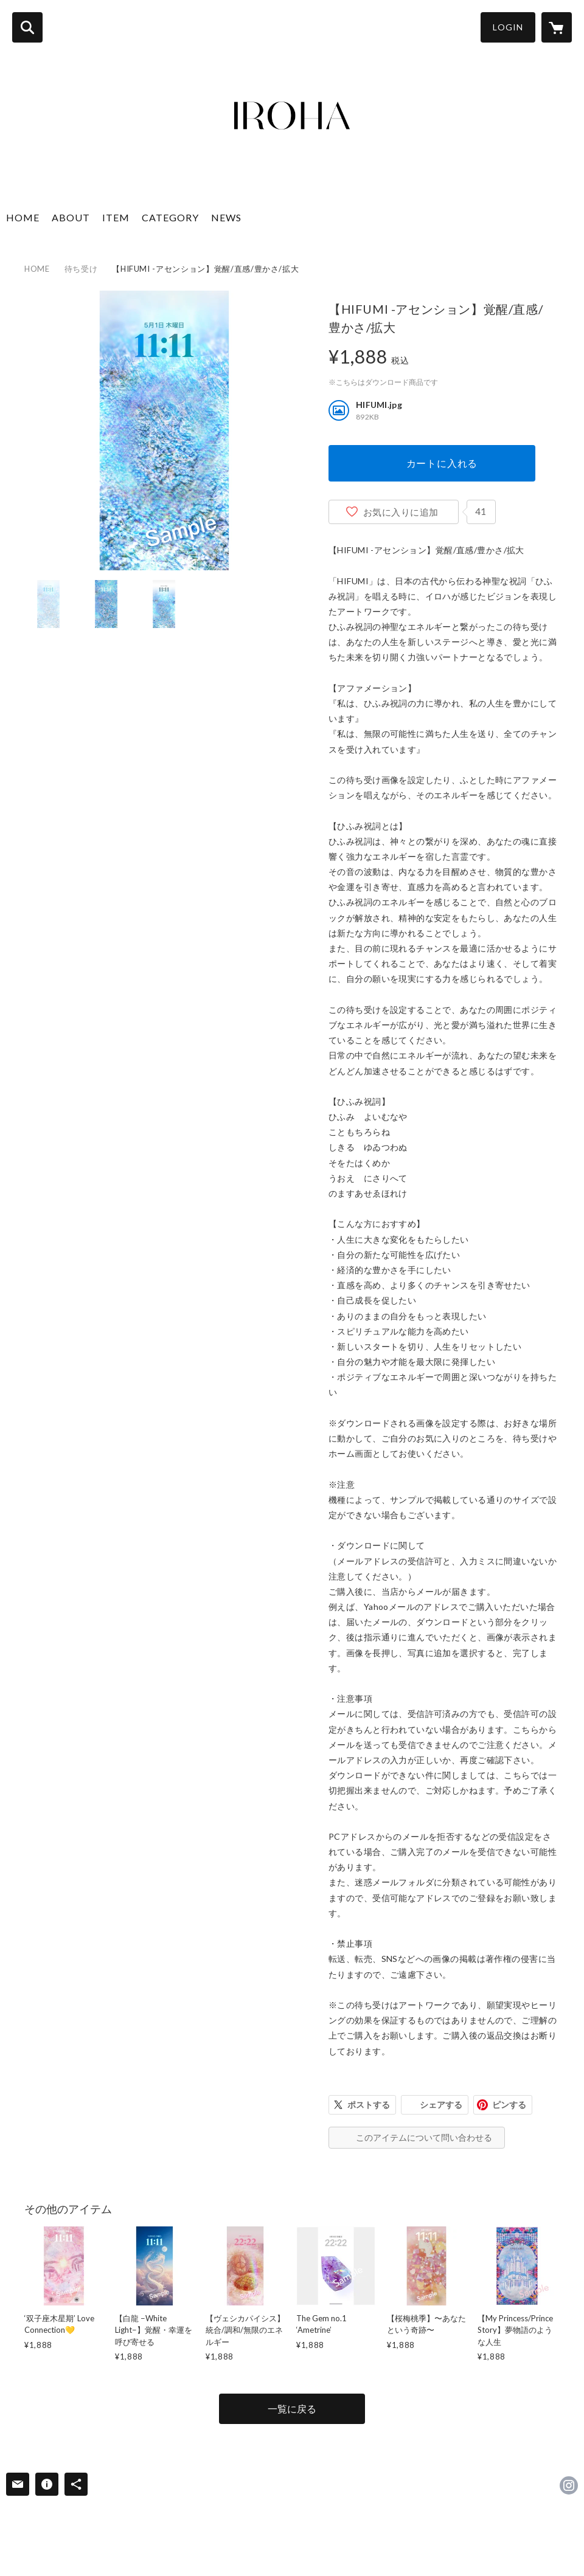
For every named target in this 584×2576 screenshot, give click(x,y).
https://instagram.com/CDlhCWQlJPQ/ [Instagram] (569, 2485)
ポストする (368, 2104)
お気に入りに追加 (401, 511)
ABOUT (71, 217)
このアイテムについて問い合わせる (424, 2137)
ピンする (509, 2104)
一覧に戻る (292, 2408)
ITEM (116, 217)
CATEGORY (170, 217)
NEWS (226, 217)
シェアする (441, 2104)
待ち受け (81, 269)
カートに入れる (442, 463)
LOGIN (508, 27)
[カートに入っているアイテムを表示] (556, 27)
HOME (23, 217)
